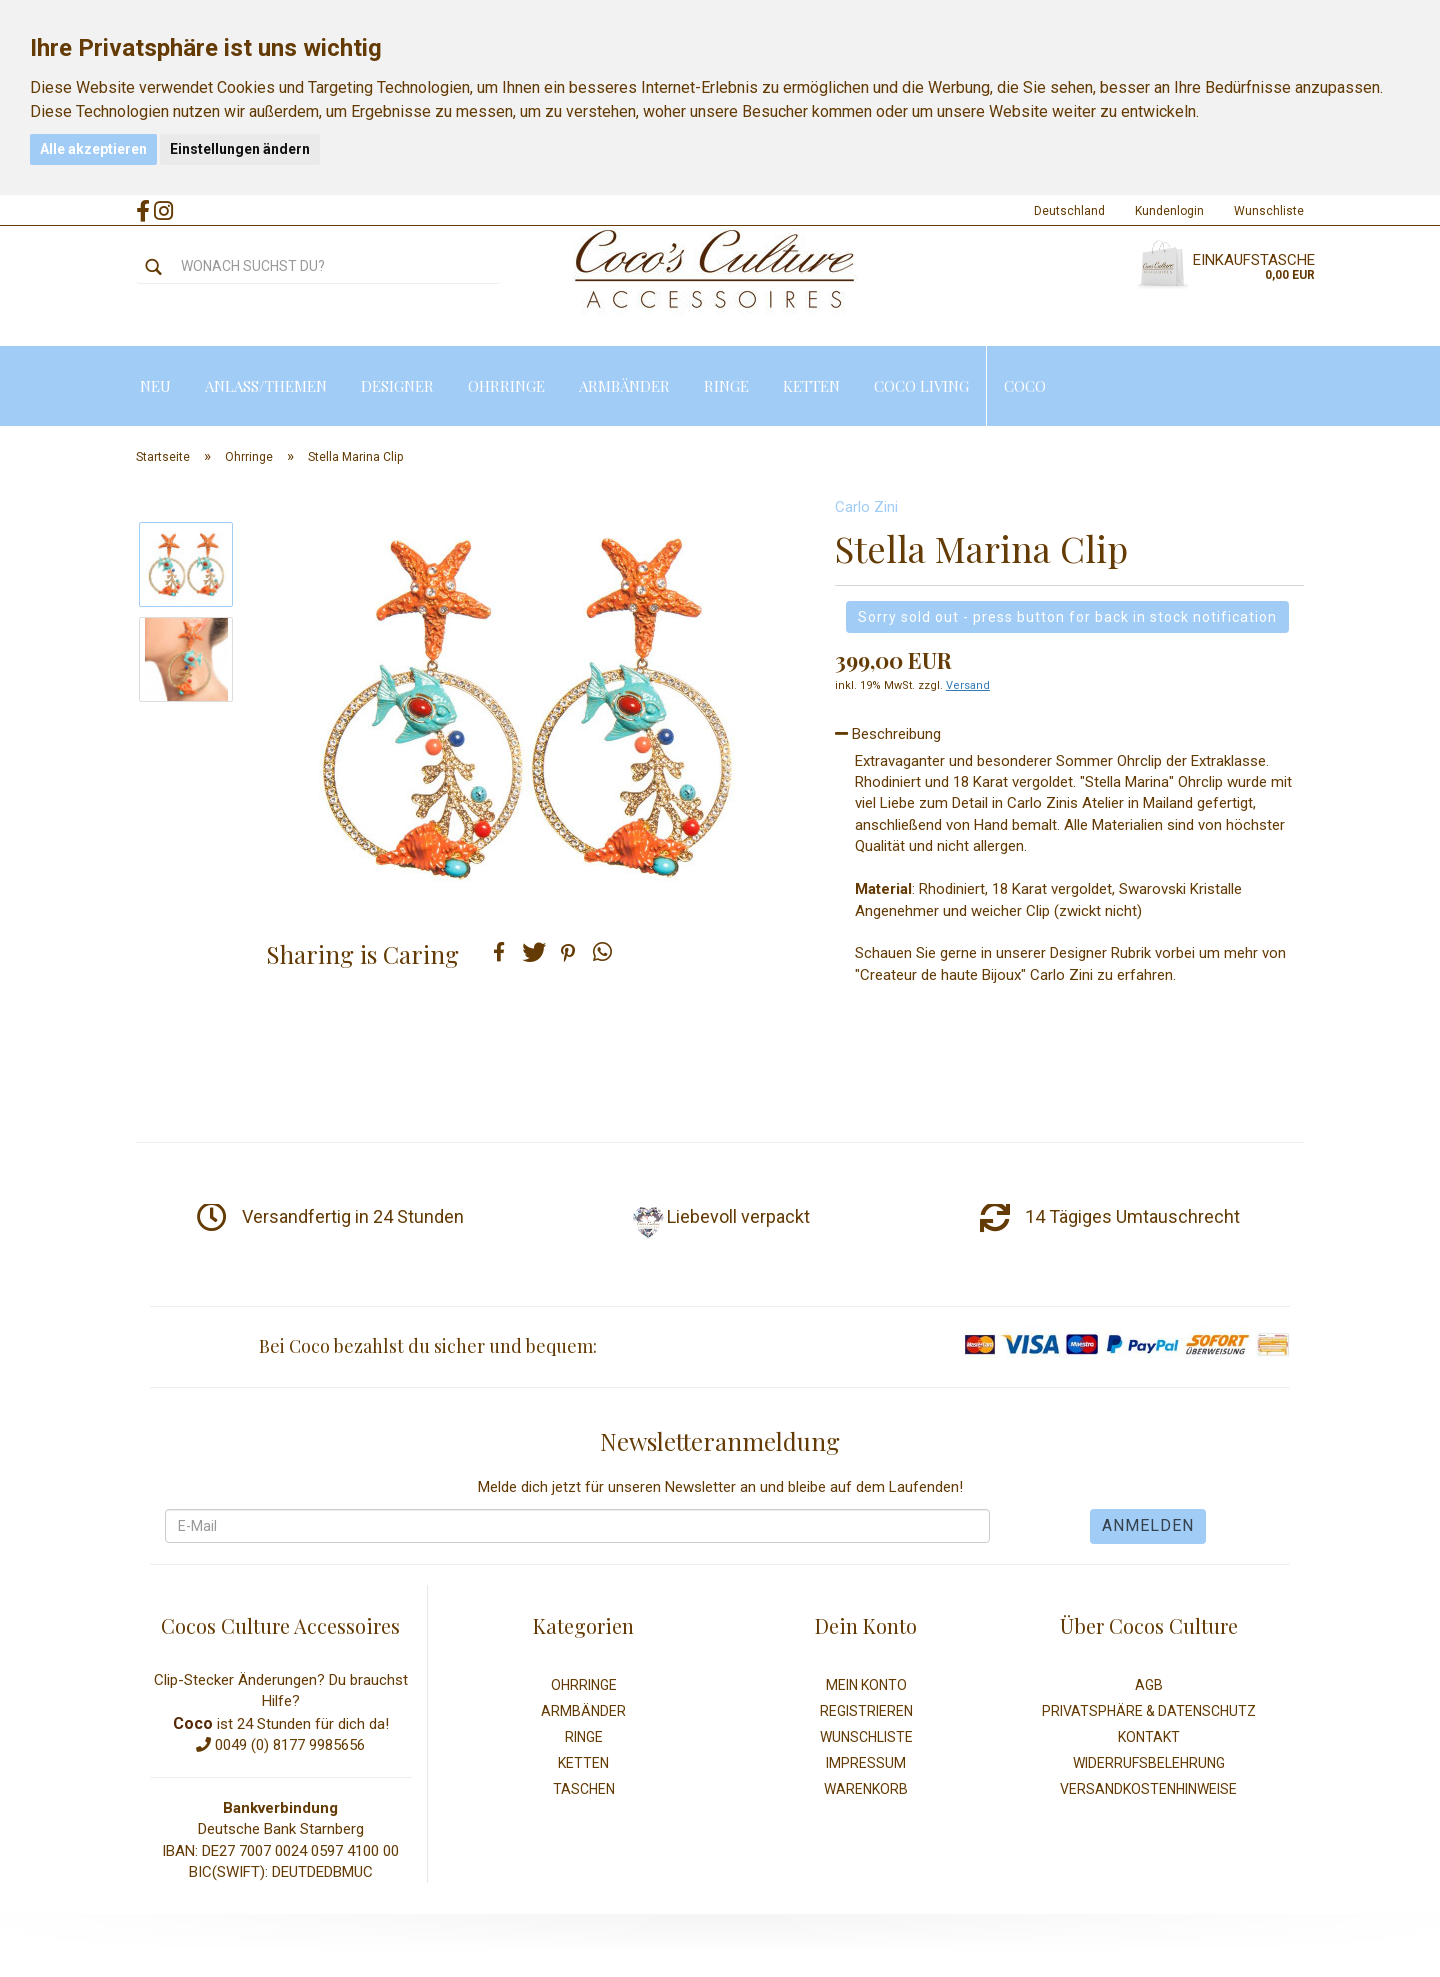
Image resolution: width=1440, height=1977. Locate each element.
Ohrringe (506, 386)
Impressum (866, 1763)
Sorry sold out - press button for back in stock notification (1067, 617)
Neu (155, 386)
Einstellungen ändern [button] (240, 149)
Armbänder (624, 386)
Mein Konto (866, 1685)
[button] (499, 952)
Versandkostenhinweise (1148, 1789)
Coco (1025, 386)
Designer (397, 386)
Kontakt (1149, 1737)
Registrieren (866, 1711)
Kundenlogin (1169, 211)
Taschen (584, 1789)
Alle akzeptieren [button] (93, 149)
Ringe (726, 386)
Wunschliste (1269, 211)
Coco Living (921, 386)
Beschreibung (888, 734)
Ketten (811, 386)
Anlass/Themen (266, 386)
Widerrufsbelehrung (1149, 1763)
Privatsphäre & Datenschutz (1149, 1711)
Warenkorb (866, 1789)
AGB (1149, 1685)
